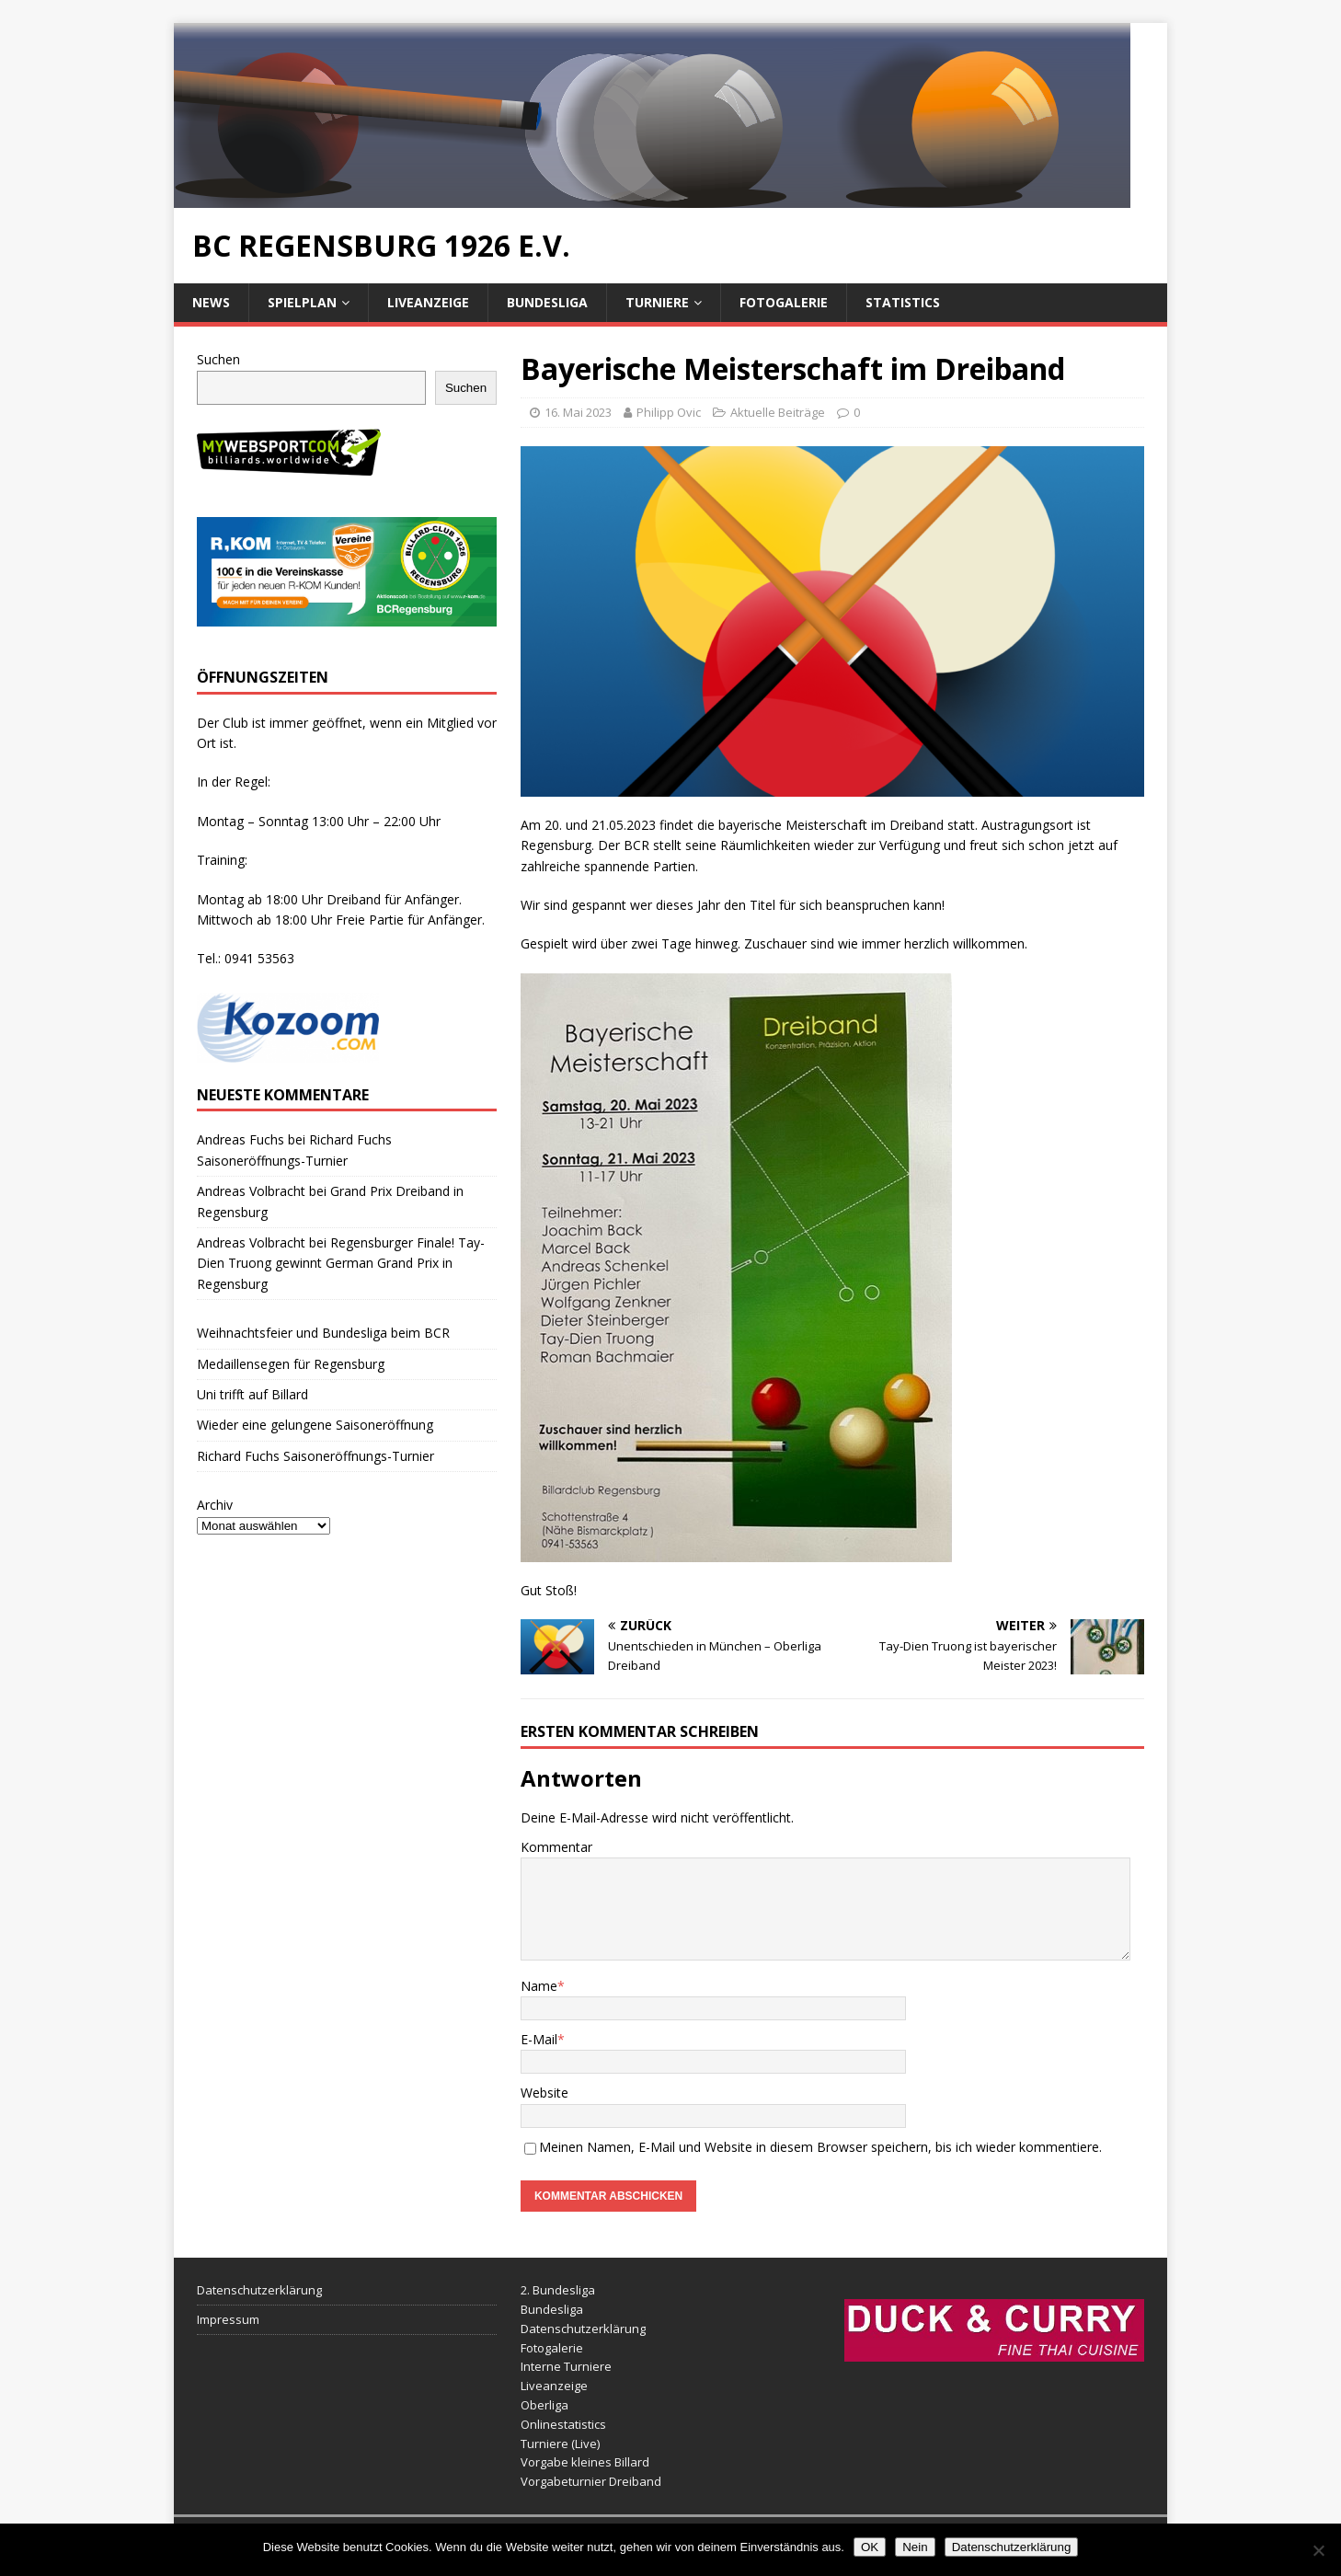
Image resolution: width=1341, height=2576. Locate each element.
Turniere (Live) (560, 2443)
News (211, 302)
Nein (914, 2547)
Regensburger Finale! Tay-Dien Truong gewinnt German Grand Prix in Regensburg (341, 1263)
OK (869, 2547)
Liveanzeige (428, 302)
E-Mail (539, 2039)
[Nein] (1318, 2550)
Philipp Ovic (668, 412)
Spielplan (302, 302)
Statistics (902, 302)
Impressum (228, 2319)
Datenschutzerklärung (259, 2290)
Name (539, 1986)
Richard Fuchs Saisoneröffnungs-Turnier (315, 1456)
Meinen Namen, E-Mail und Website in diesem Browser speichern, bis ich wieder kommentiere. (820, 2147)
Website (544, 2092)
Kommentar (556, 1847)
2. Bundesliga (558, 2290)
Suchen (218, 359)
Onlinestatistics (563, 2424)
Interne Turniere (566, 2366)
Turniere (657, 302)
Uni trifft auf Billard (252, 1394)
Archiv (215, 1504)
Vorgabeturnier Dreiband (591, 2481)
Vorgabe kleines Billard (585, 2462)
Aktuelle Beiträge (777, 412)
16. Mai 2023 (578, 412)
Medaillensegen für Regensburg (290, 1364)
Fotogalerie (783, 302)
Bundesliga (547, 302)
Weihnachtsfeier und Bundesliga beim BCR (323, 1332)
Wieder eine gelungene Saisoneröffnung (315, 1424)
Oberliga (544, 2405)
